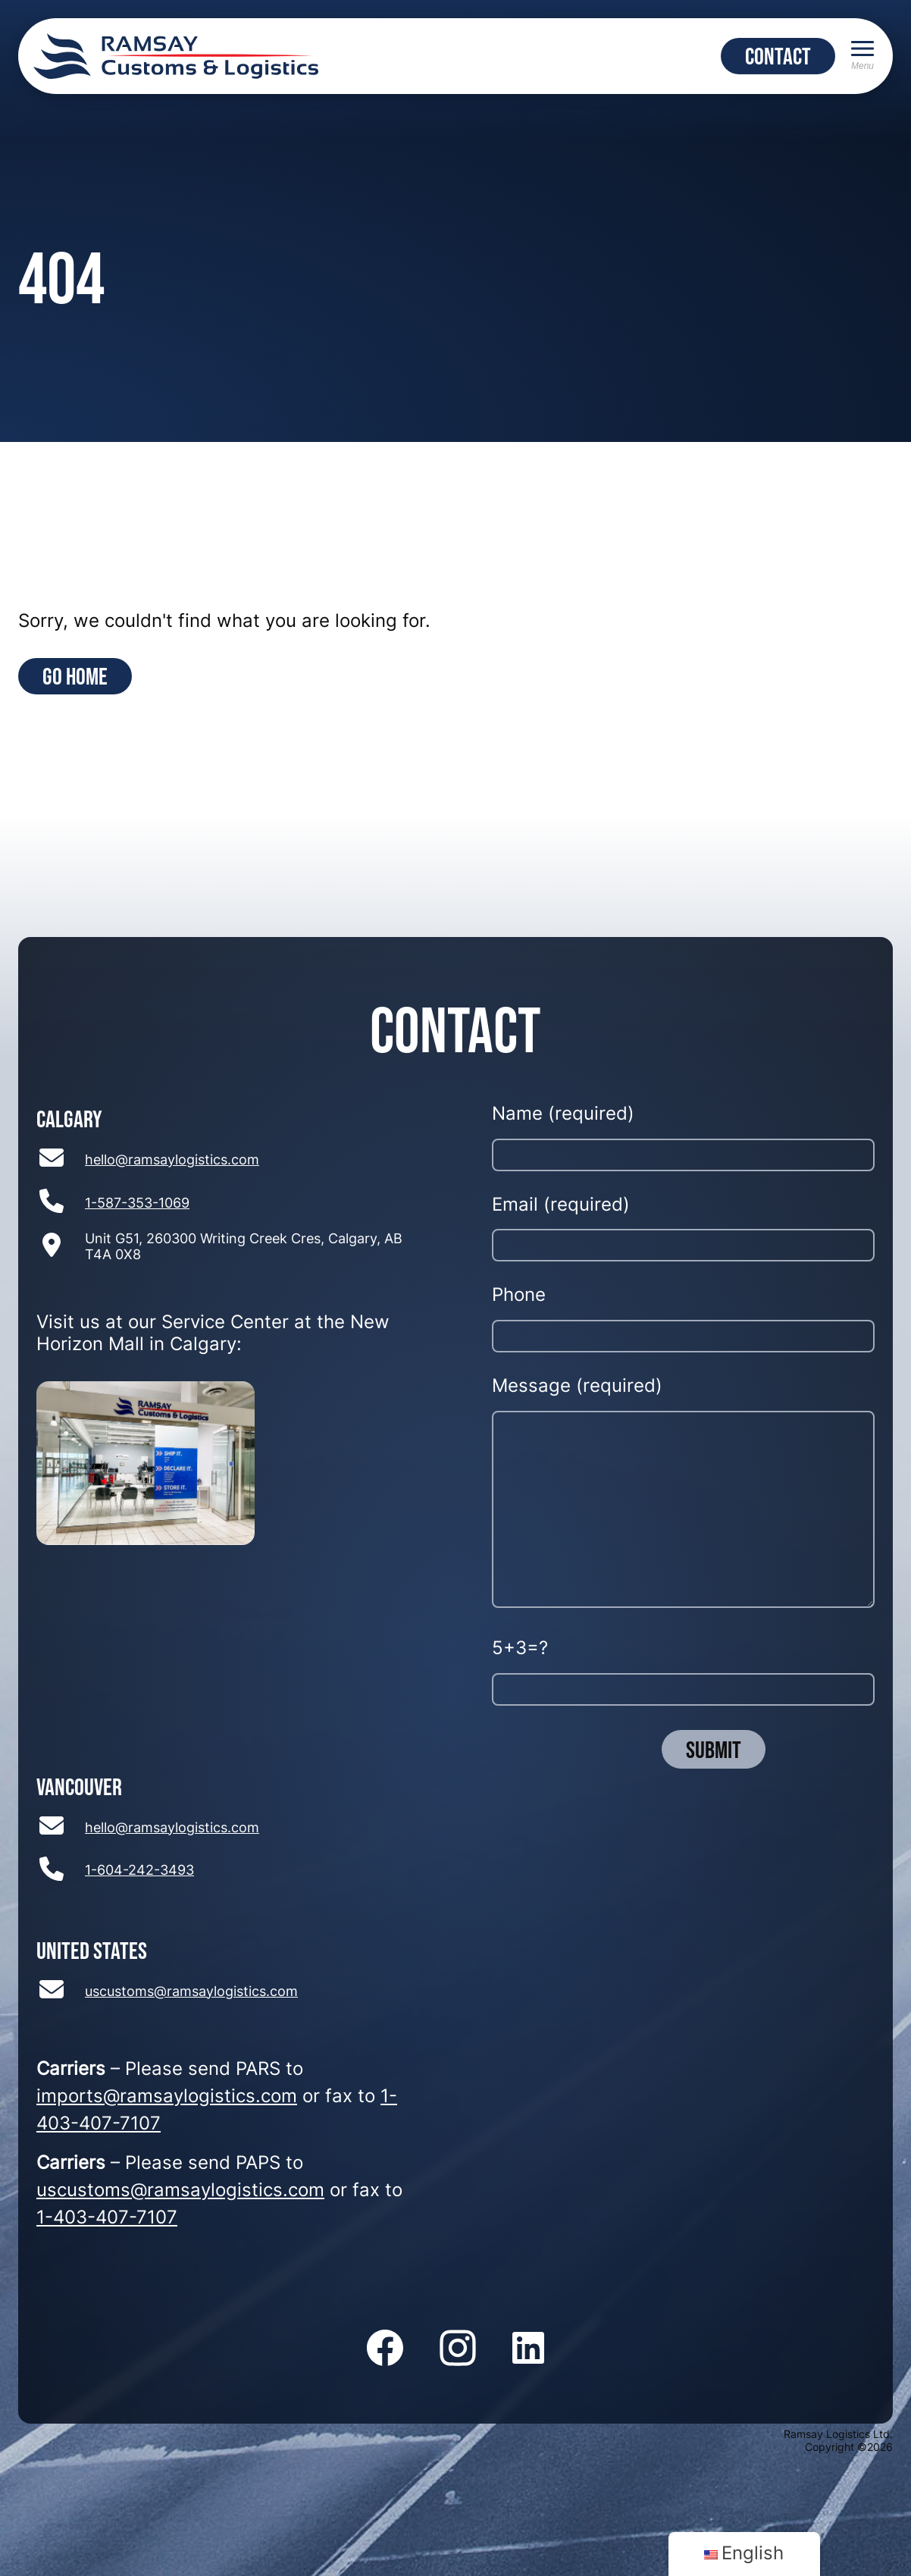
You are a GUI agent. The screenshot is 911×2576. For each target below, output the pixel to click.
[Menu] (862, 56)
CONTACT (778, 55)
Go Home (75, 676)
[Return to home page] (175, 56)
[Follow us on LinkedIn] (528, 2349)
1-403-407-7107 (106, 2219)
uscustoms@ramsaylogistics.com (191, 1992)
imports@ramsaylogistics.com (166, 2098)
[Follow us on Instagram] (458, 2349)
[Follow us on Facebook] (385, 2349)
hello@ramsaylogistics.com (172, 1161)
